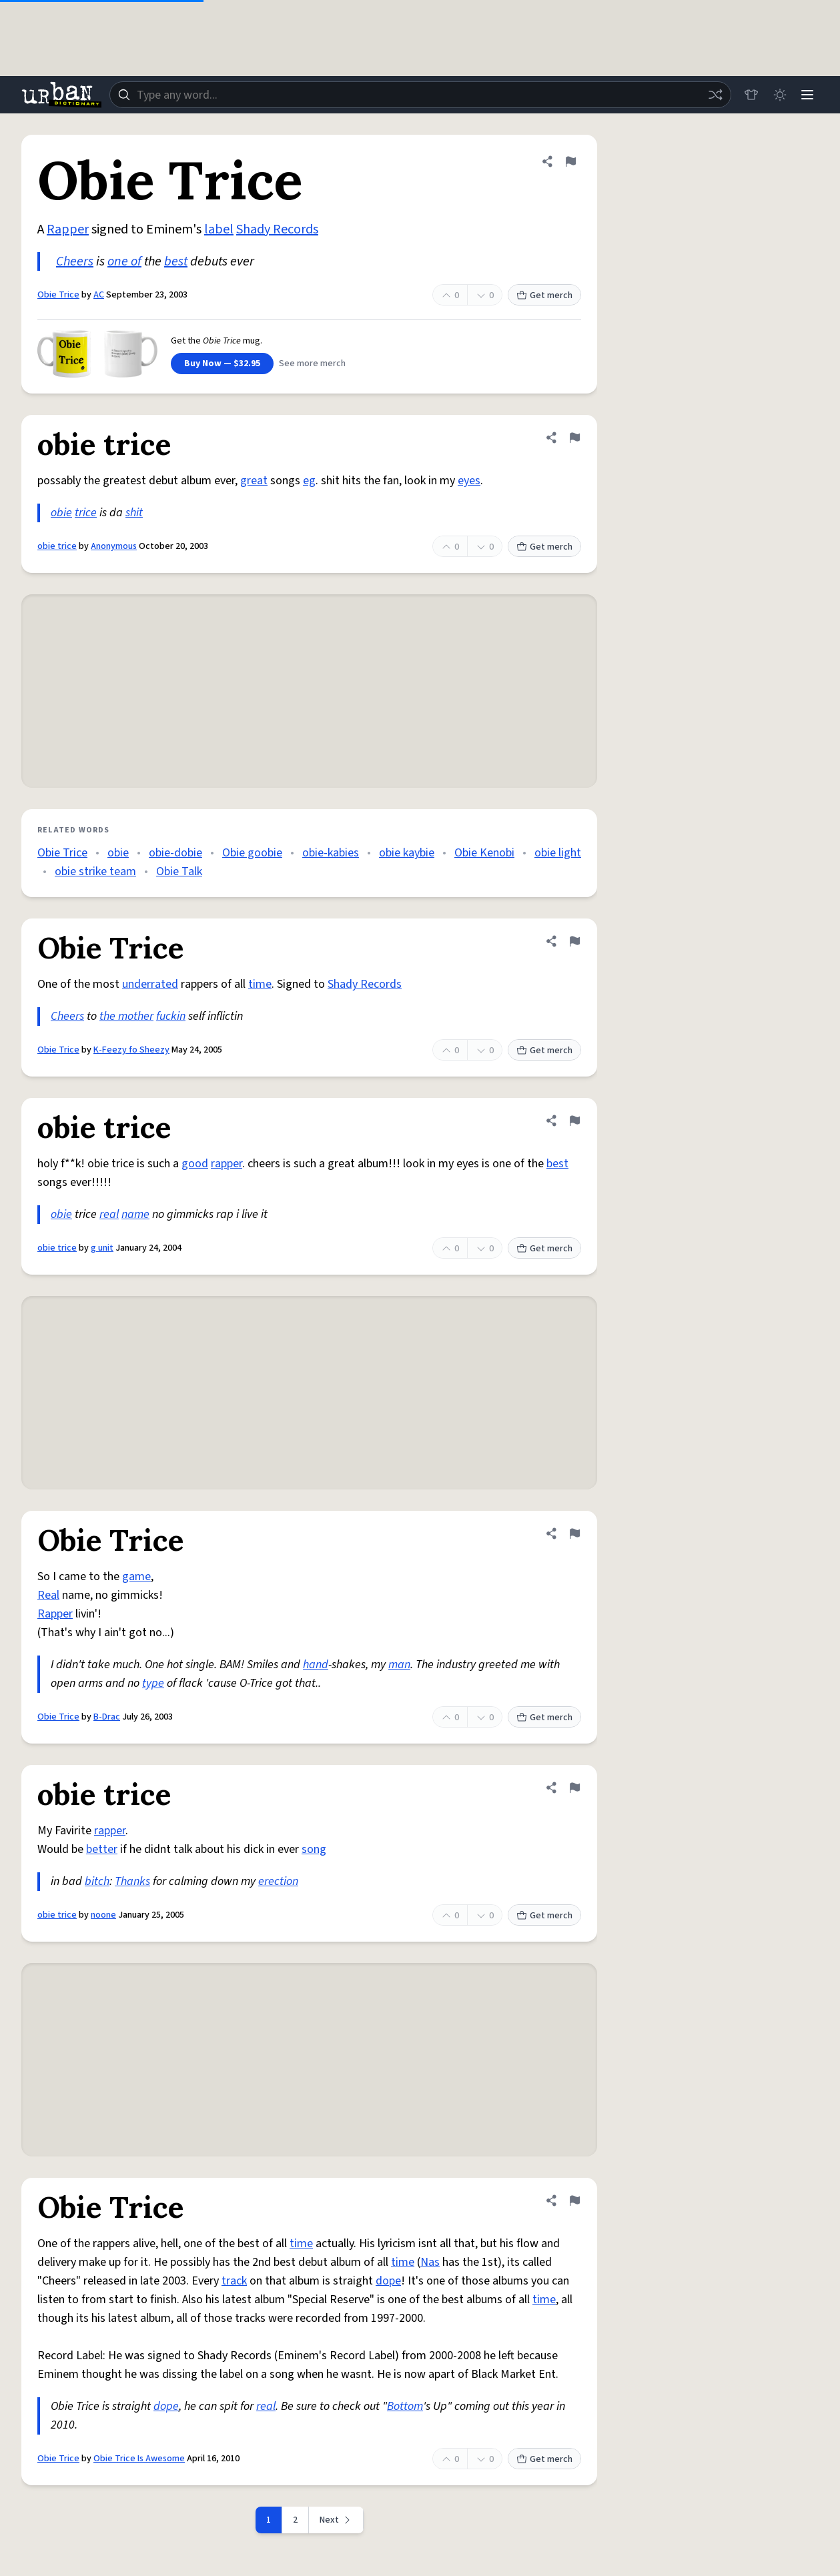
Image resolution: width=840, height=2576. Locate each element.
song (314, 1849)
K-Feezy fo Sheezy (131, 1050)
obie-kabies (330, 852)
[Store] (748, 95)
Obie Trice (58, 294)
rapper (226, 1163)
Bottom (405, 2406)
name (135, 1214)
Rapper (68, 229)
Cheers (74, 261)
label (219, 229)
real (109, 1214)
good (194, 1163)
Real (48, 1595)
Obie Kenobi (484, 852)
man (399, 1664)
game (136, 1576)
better (101, 1849)
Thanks (132, 1881)
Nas (430, 2262)
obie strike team (95, 871)
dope (388, 2281)
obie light (557, 852)
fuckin (170, 1016)
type (153, 1683)
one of (124, 261)
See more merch (312, 363)
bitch (97, 1881)
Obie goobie (252, 852)
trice (86, 512)
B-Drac (106, 1717)
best (175, 261)
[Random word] (712, 95)
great (254, 480)
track (234, 2281)
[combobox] (418, 94)
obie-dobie (175, 852)
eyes (469, 480)
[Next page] (336, 2520)
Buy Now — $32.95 (222, 363)
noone (103, 1915)
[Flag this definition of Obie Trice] (570, 161)
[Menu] (807, 95)
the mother (126, 1016)
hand (315, 1664)
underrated (150, 984)
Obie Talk (179, 871)
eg (309, 480)
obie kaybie (406, 852)
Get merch (544, 295)
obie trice (57, 546)
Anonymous (114, 546)
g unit (102, 1248)
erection (278, 1881)
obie (61, 512)
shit (134, 512)
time (260, 984)
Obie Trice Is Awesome (139, 2458)
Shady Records (277, 229)
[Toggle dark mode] (777, 95)
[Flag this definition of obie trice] (574, 437)
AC (98, 294)
